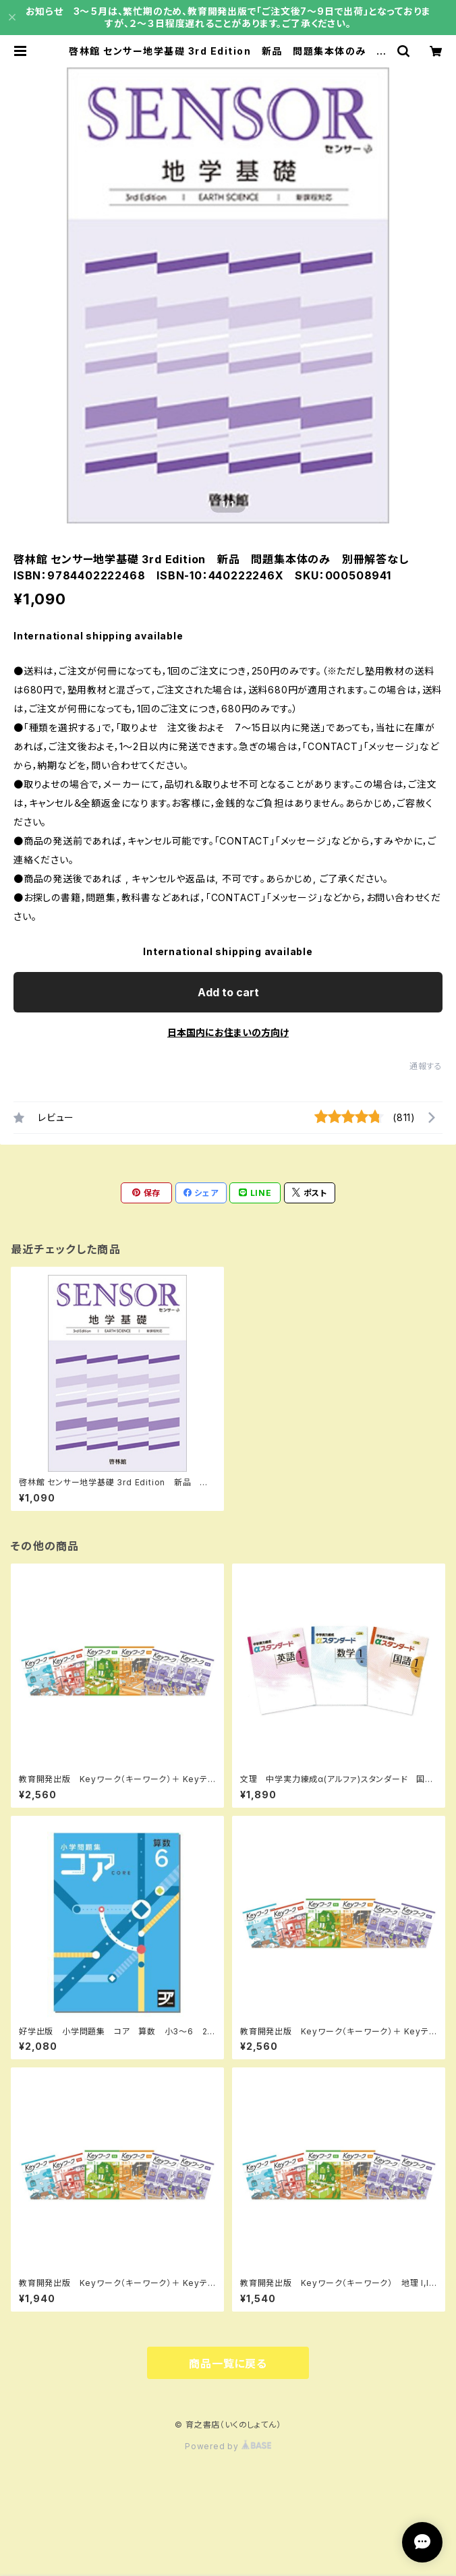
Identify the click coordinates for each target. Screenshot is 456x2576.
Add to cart (228, 992)
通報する (426, 1066)
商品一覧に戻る (228, 2363)
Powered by (228, 2446)
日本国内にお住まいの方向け (228, 1032)
